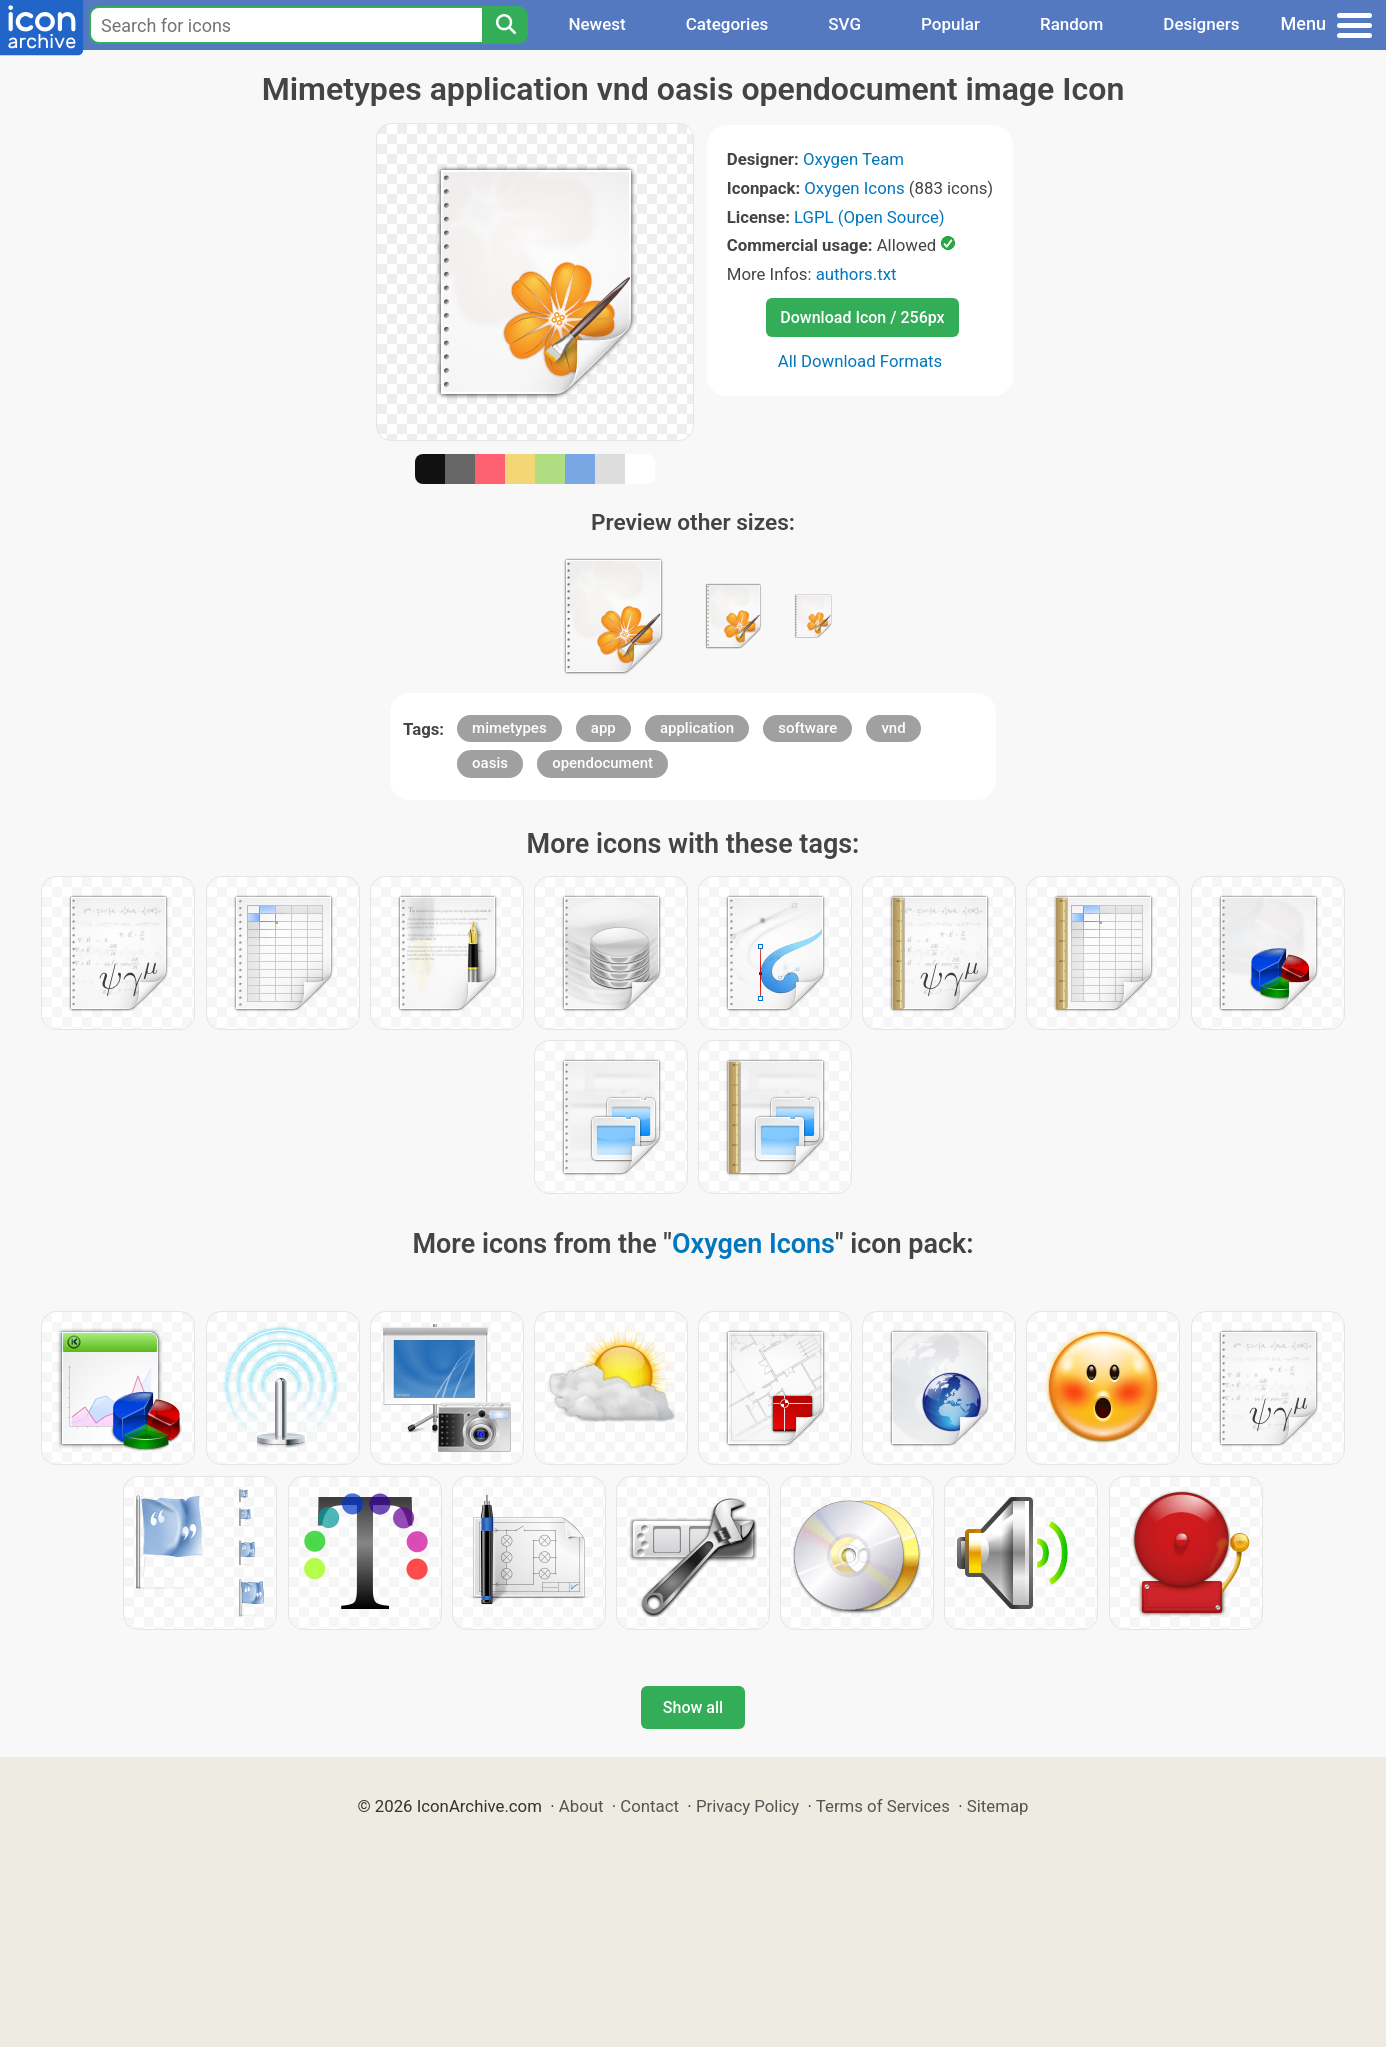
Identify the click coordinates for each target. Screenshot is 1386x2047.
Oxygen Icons (854, 188)
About (581, 1806)
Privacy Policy (747, 1806)
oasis (490, 763)
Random (1071, 24)
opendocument (602, 763)
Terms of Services (883, 1806)
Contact (649, 1806)
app (603, 728)
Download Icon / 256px (862, 317)
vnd (893, 728)
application (697, 728)
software (807, 728)
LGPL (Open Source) (869, 217)
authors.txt (856, 274)
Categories (727, 24)
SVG (844, 24)
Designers (1201, 24)
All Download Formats (860, 361)
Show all (693, 1707)
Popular (950, 24)
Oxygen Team (853, 159)
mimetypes (509, 728)
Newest (596, 24)
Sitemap (998, 1806)
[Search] (505, 25)
